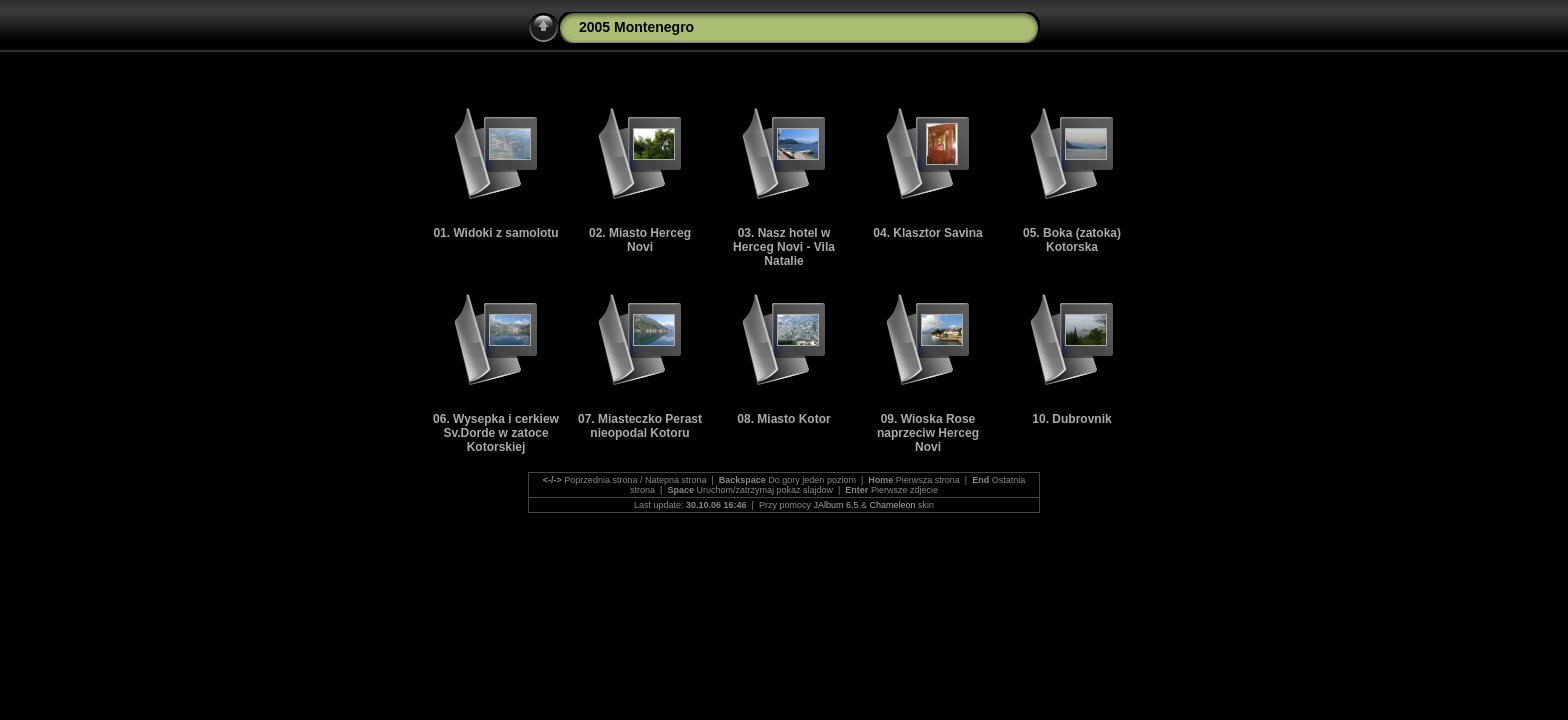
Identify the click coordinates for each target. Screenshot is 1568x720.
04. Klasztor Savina (927, 233)
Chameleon (892, 505)
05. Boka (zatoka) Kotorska (1072, 240)
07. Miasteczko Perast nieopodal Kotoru (640, 426)
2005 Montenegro (636, 27)
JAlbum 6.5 (835, 505)
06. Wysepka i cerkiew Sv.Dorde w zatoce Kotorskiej (496, 433)
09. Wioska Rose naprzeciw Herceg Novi (928, 433)
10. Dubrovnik (1071, 419)
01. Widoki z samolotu (495, 233)
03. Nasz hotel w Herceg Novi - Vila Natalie (784, 247)
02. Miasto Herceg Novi (640, 240)
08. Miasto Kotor (783, 419)
